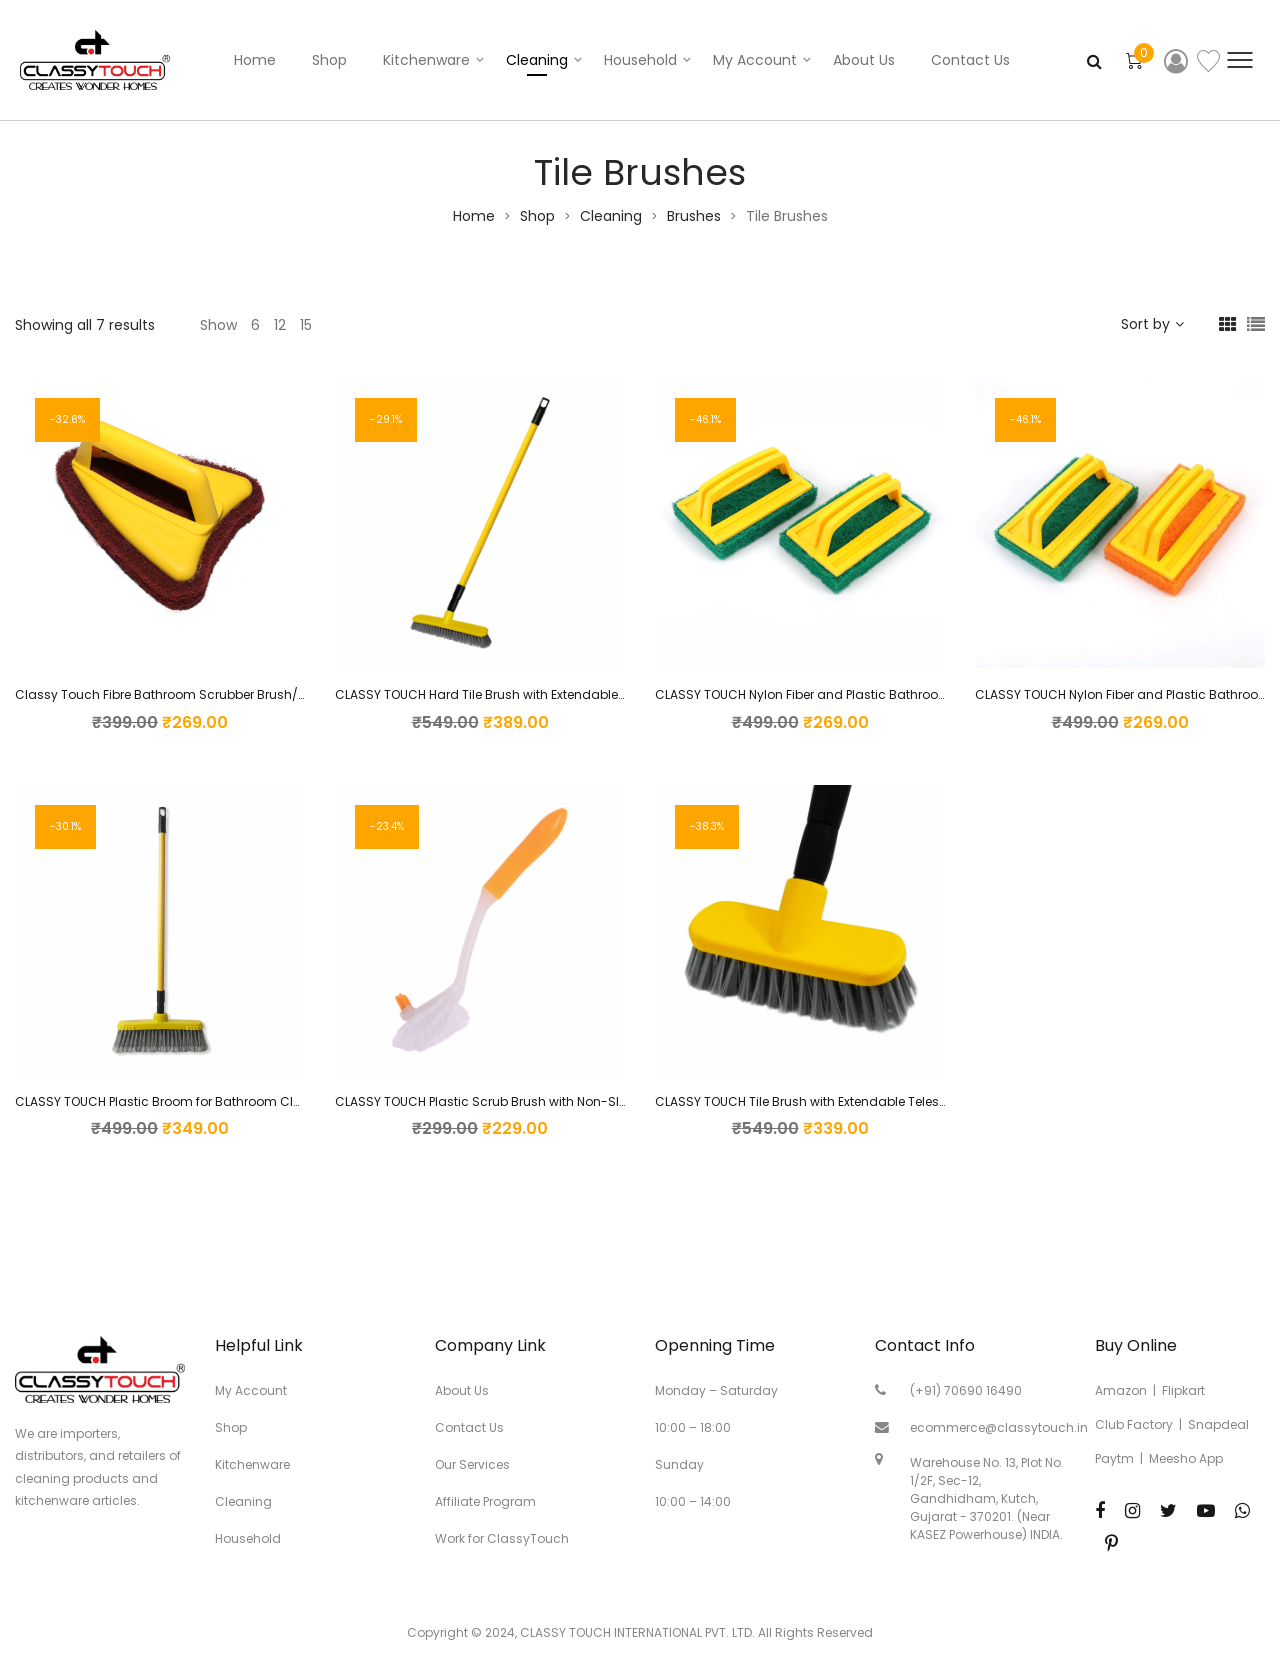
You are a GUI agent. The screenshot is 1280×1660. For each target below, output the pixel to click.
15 (306, 325)
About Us (864, 60)
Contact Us (970, 60)
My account (755, 60)
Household (640, 60)
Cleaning (537, 60)
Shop (329, 60)
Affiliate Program (485, 1501)
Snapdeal (1218, 1424)
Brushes (694, 216)
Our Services (472, 1464)
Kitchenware (426, 60)
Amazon (1121, 1390)
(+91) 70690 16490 (966, 1390)
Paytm (1114, 1458)
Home (255, 60)
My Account (251, 1390)
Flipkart (1183, 1390)
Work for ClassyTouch (502, 1538)
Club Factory (1134, 1424)
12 (280, 325)
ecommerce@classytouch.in (999, 1427)
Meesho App (1186, 1458)
